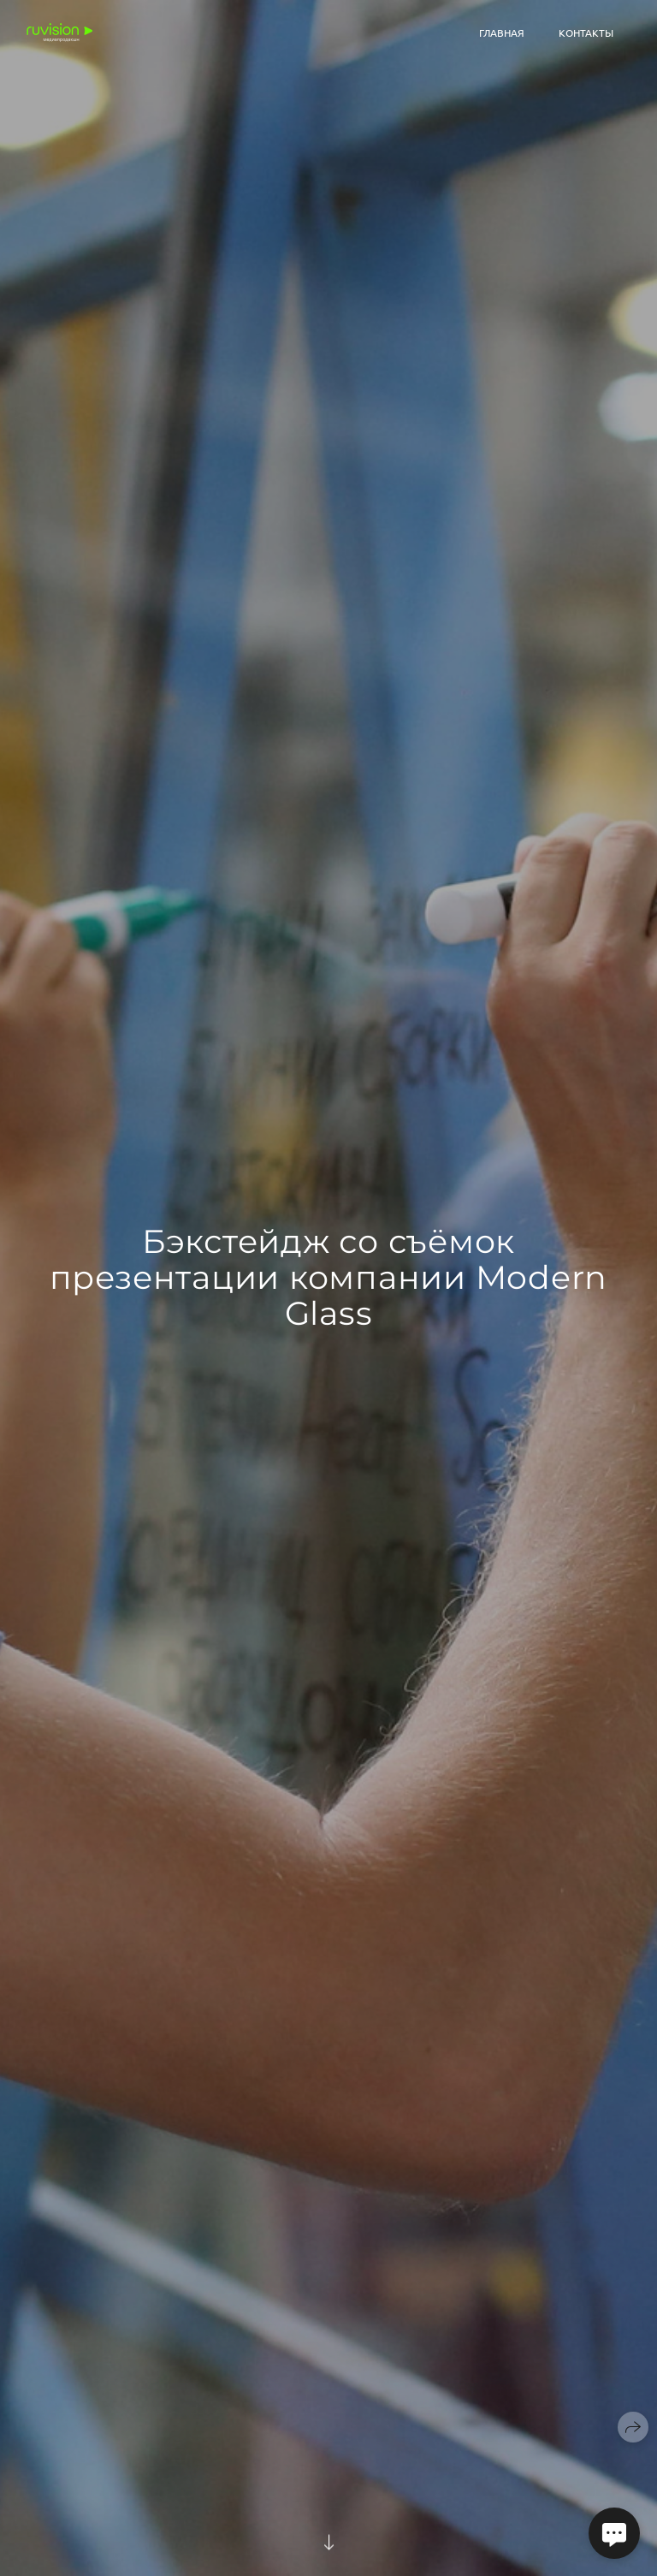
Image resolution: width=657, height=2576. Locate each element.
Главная (501, 32)
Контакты (586, 32)
